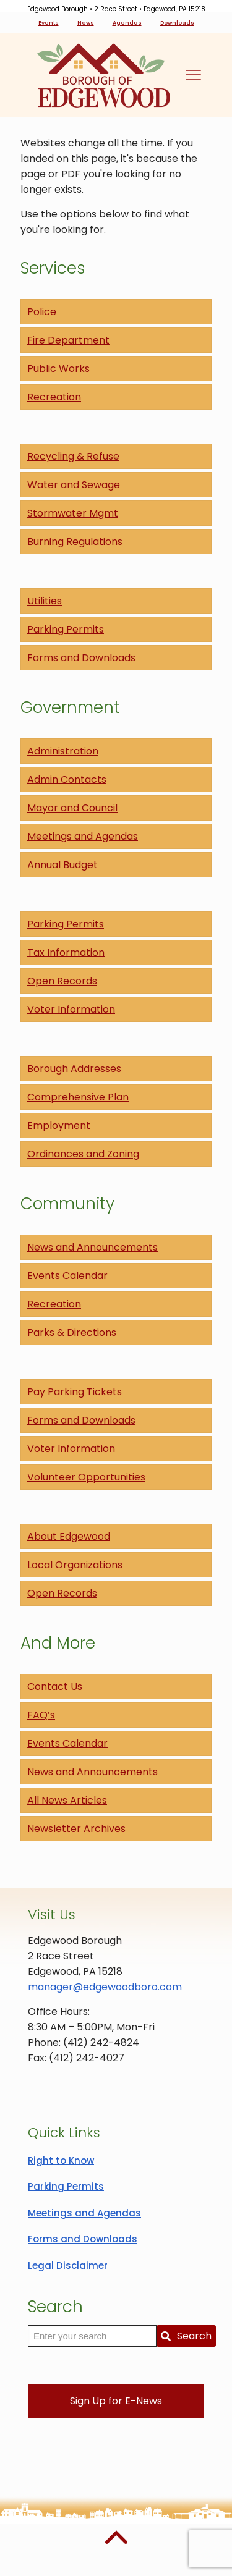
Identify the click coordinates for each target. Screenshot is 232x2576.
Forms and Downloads (81, 658)
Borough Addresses (74, 1069)
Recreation (54, 397)
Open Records (62, 981)
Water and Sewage (73, 485)
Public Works (58, 368)
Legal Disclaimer (68, 2265)
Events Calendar (67, 1276)
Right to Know (61, 2160)
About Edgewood (68, 1536)
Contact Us (54, 1686)
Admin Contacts (66, 779)
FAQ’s (41, 1715)
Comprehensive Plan (78, 1097)
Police (41, 312)
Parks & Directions (71, 1332)
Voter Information (71, 1009)
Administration (62, 751)
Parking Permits (65, 629)
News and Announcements (92, 1247)
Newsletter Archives (76, 1829)
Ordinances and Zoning (83, 1154)
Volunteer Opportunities (86, 1477)
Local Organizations (74, 1565)
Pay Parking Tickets (74, 1392)
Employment (58, 1125)
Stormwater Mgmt (72, 513)
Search (186, 2336)
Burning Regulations (74, 541)
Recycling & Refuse (73, 456)
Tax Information (66, 952)
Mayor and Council (72, 808)
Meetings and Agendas (82, 836)
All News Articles (67, 1800)
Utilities (44, 601)
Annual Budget (62, 865)
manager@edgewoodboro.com (105, 1987)
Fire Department (68, 340)
